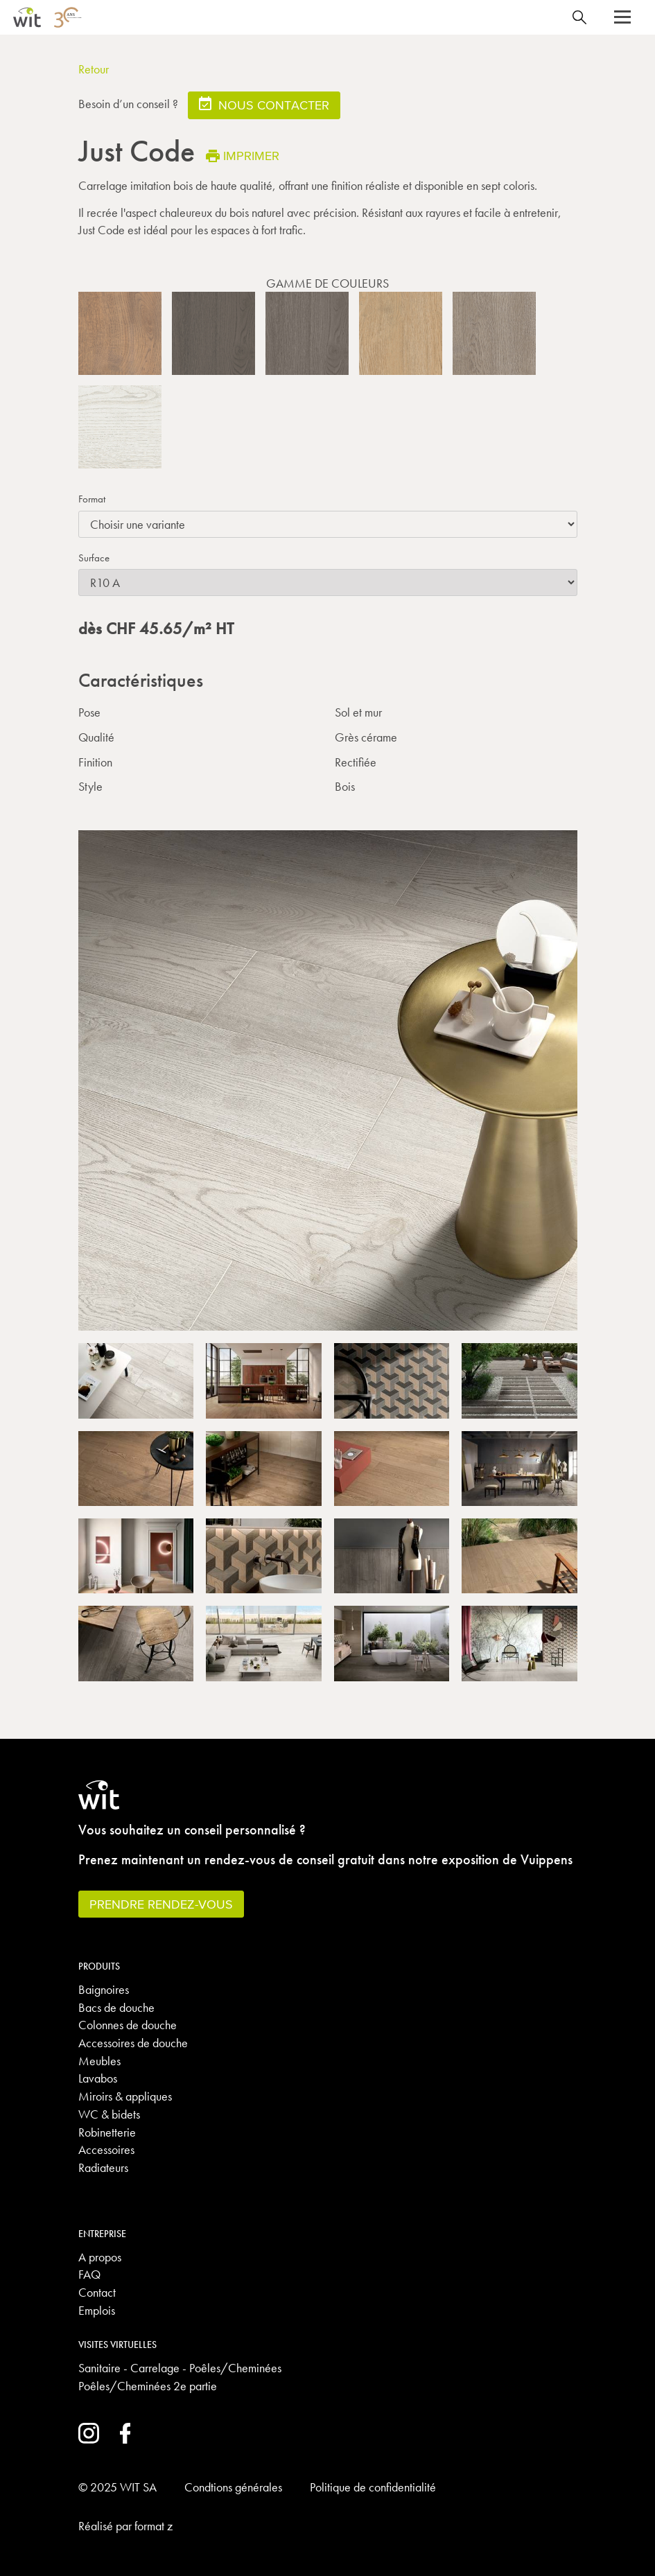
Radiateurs (103, 2167)
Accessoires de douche (133, 2043)
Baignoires (103, 1989)
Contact (97, 2292)
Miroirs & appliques (125, 2096)
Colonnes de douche (127, 2025)
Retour (93, 69)
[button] (622, 17)
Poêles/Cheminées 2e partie (147, 2386)
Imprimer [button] (242, 155)
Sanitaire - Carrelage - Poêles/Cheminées (179, 2368)
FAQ (89, 2274)
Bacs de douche (116, 2007)
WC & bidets (109, 2114)
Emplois (96, 2310)
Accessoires (106, 2149)
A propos (99, 2257)
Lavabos (97, 2078)
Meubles (99, 2061)
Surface (94, 558)
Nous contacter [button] (264, 104)
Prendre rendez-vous (161, 1904)
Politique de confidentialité (373, 2487)
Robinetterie (107, 2132)
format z (153, 2526)
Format (91, 499)
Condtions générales (233, 2487)
